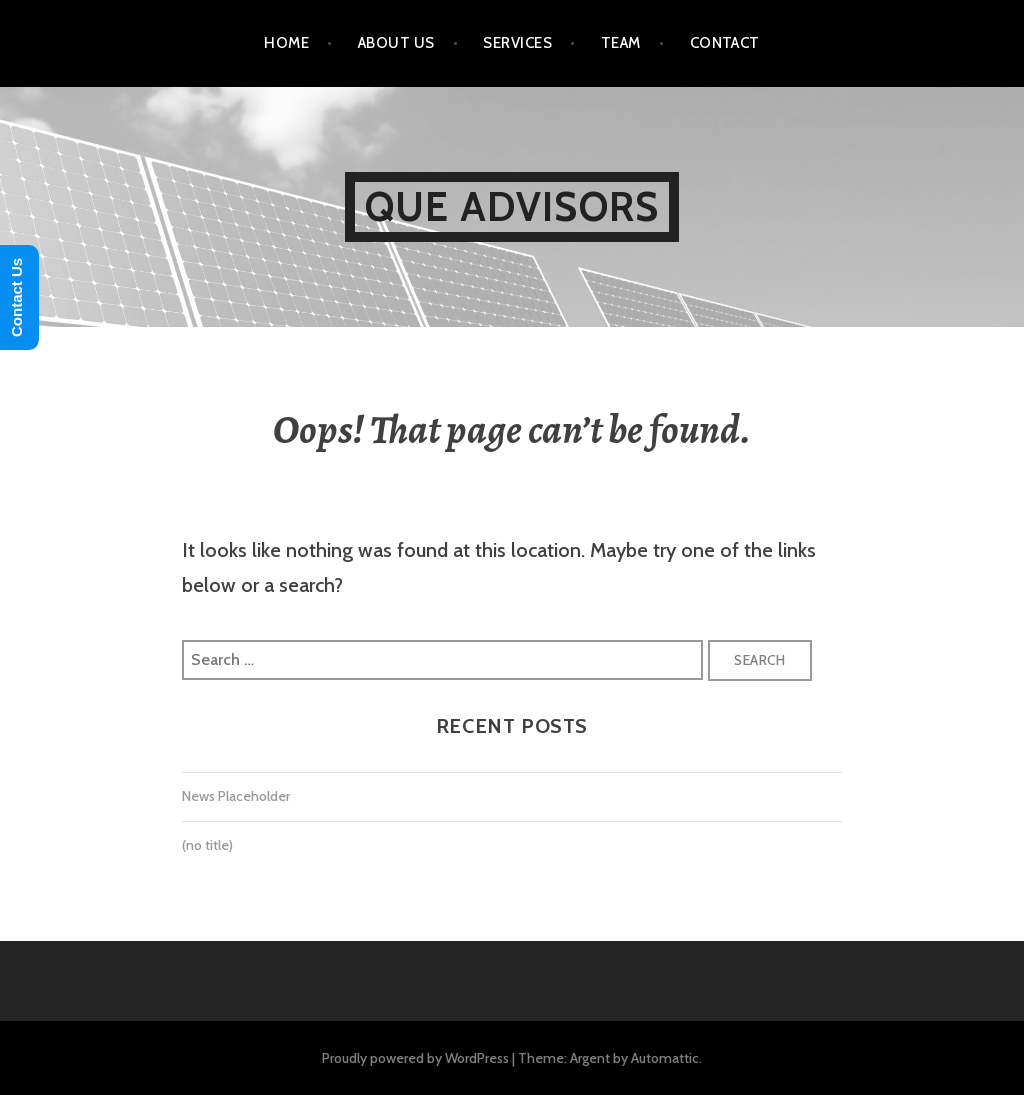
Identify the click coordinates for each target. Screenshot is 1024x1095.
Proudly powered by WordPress (415, 1058)
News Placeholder (236, 796)
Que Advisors (512, 206)
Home (286, 43)
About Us (396, 43)
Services (517, 43)
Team (621, 43)
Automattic (665, 1058)
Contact (725, 43)
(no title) (207, 845)
